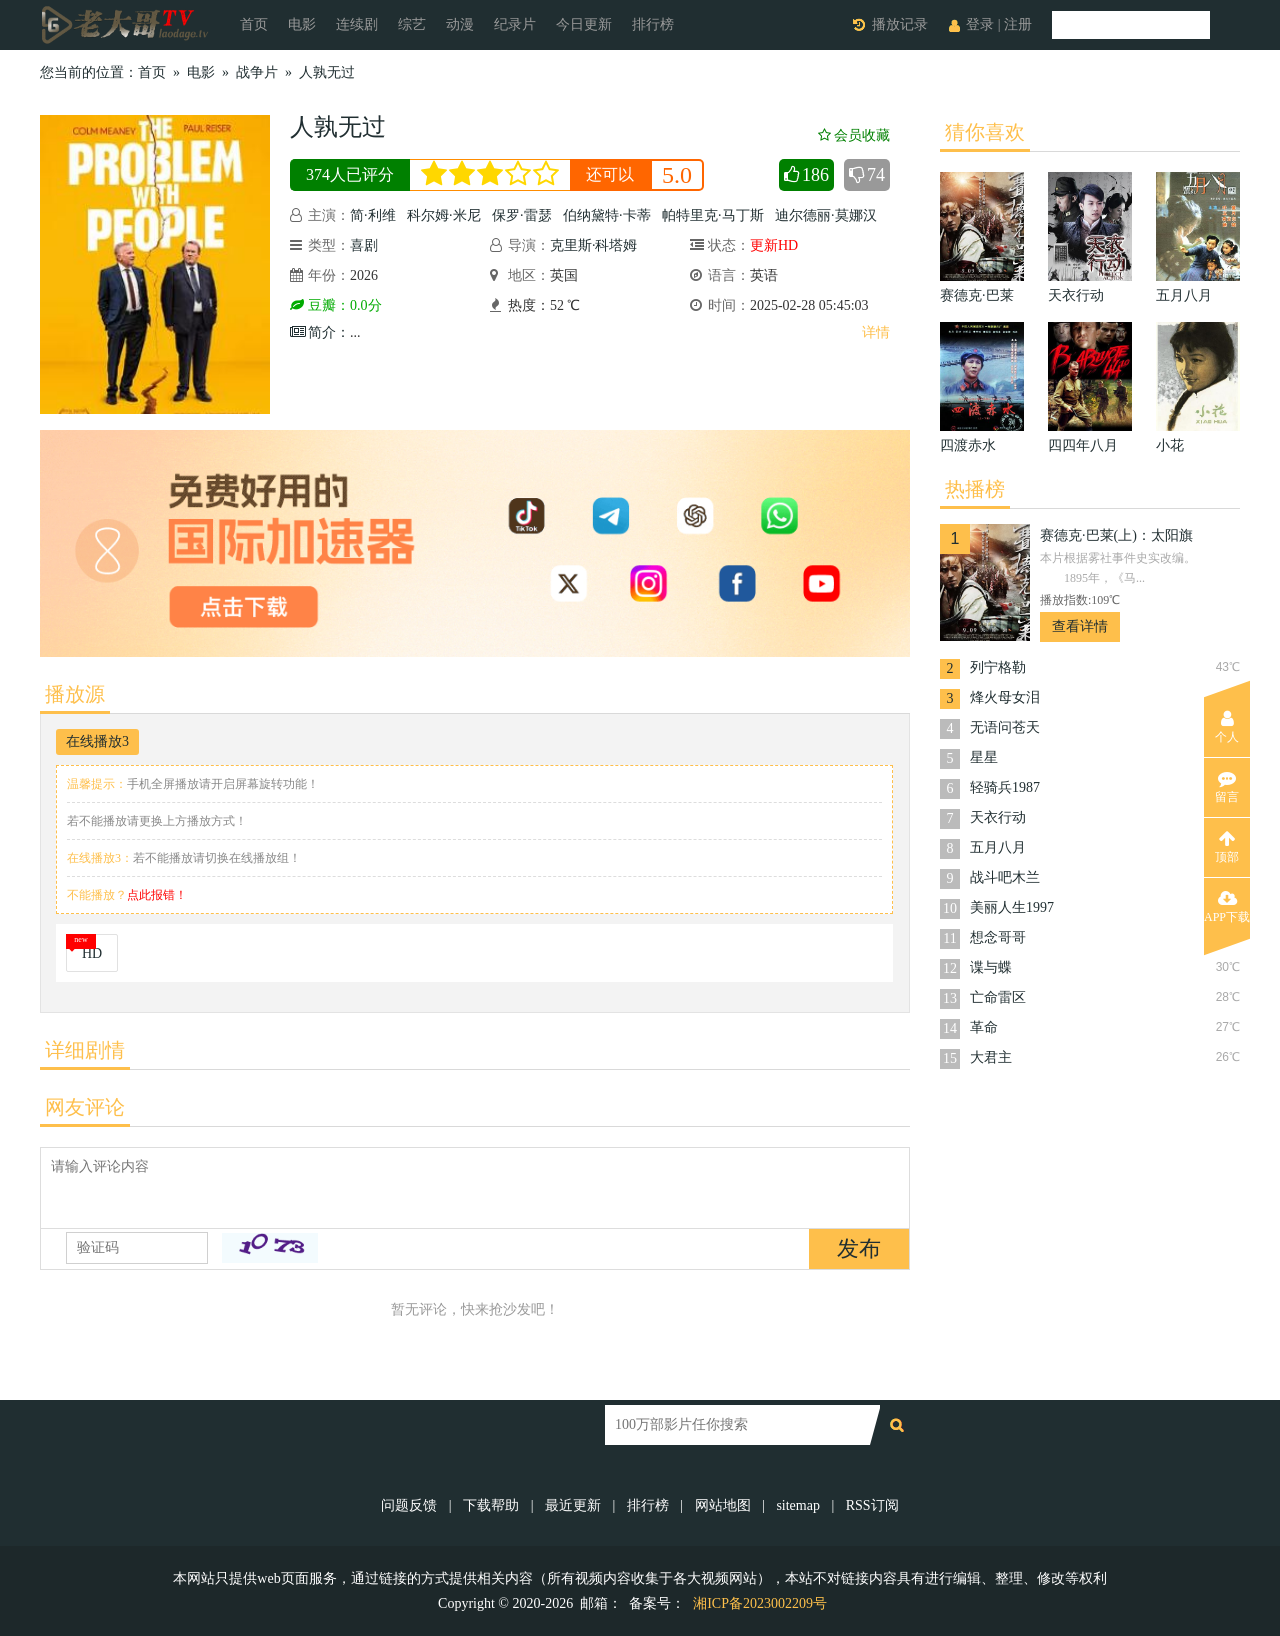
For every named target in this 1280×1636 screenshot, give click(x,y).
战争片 (257, 72)
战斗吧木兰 (1005, 877)
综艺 (412, 24)
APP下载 (1227, 907)
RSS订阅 (872, 1505)
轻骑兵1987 (1005, 787)
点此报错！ (157, 895)
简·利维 (373, 215)
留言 (1227, 787)
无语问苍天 (1005, 727)
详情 (876, 332)
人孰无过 (327, 72)
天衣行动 (998, 817)
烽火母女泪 (1005, 697)
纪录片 (515, 24)
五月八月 (998, 847)
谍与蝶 (991, 967)
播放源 (75, 694)
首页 (254, 24)
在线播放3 (97, 741)
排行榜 (653, 24)
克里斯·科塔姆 (594, 245)
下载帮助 (491, 1505)
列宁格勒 (998, 667)
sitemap (798, 1505)
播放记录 (900, 24)
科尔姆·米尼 (444, 215)
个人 (1227, 727)
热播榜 (975, 489)
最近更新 (573, 1505)
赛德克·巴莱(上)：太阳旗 (1116, 535)
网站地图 (723, 1505)
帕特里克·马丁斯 (713, 215)
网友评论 (85, 1107)
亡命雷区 (998, 997)
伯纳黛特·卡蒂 (607, 215)
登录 (980, 24)
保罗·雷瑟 (522, 215)
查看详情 (1080, 626)
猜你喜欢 (985, 132)
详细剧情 (85, 1050)
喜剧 (364, 245)
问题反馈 (411, 1505)
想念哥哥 (998, 937)
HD (92, 953)
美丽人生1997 (1012, 907)
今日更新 (584, 24)
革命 (984, 1027)
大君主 (991, 1057)
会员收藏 (854, 135)
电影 (302, 24)
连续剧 (357, 24)
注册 (1018, 24)
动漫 (460, 24)
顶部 (1227, 847)
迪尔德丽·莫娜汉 (826, 215)
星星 (984, 757)
